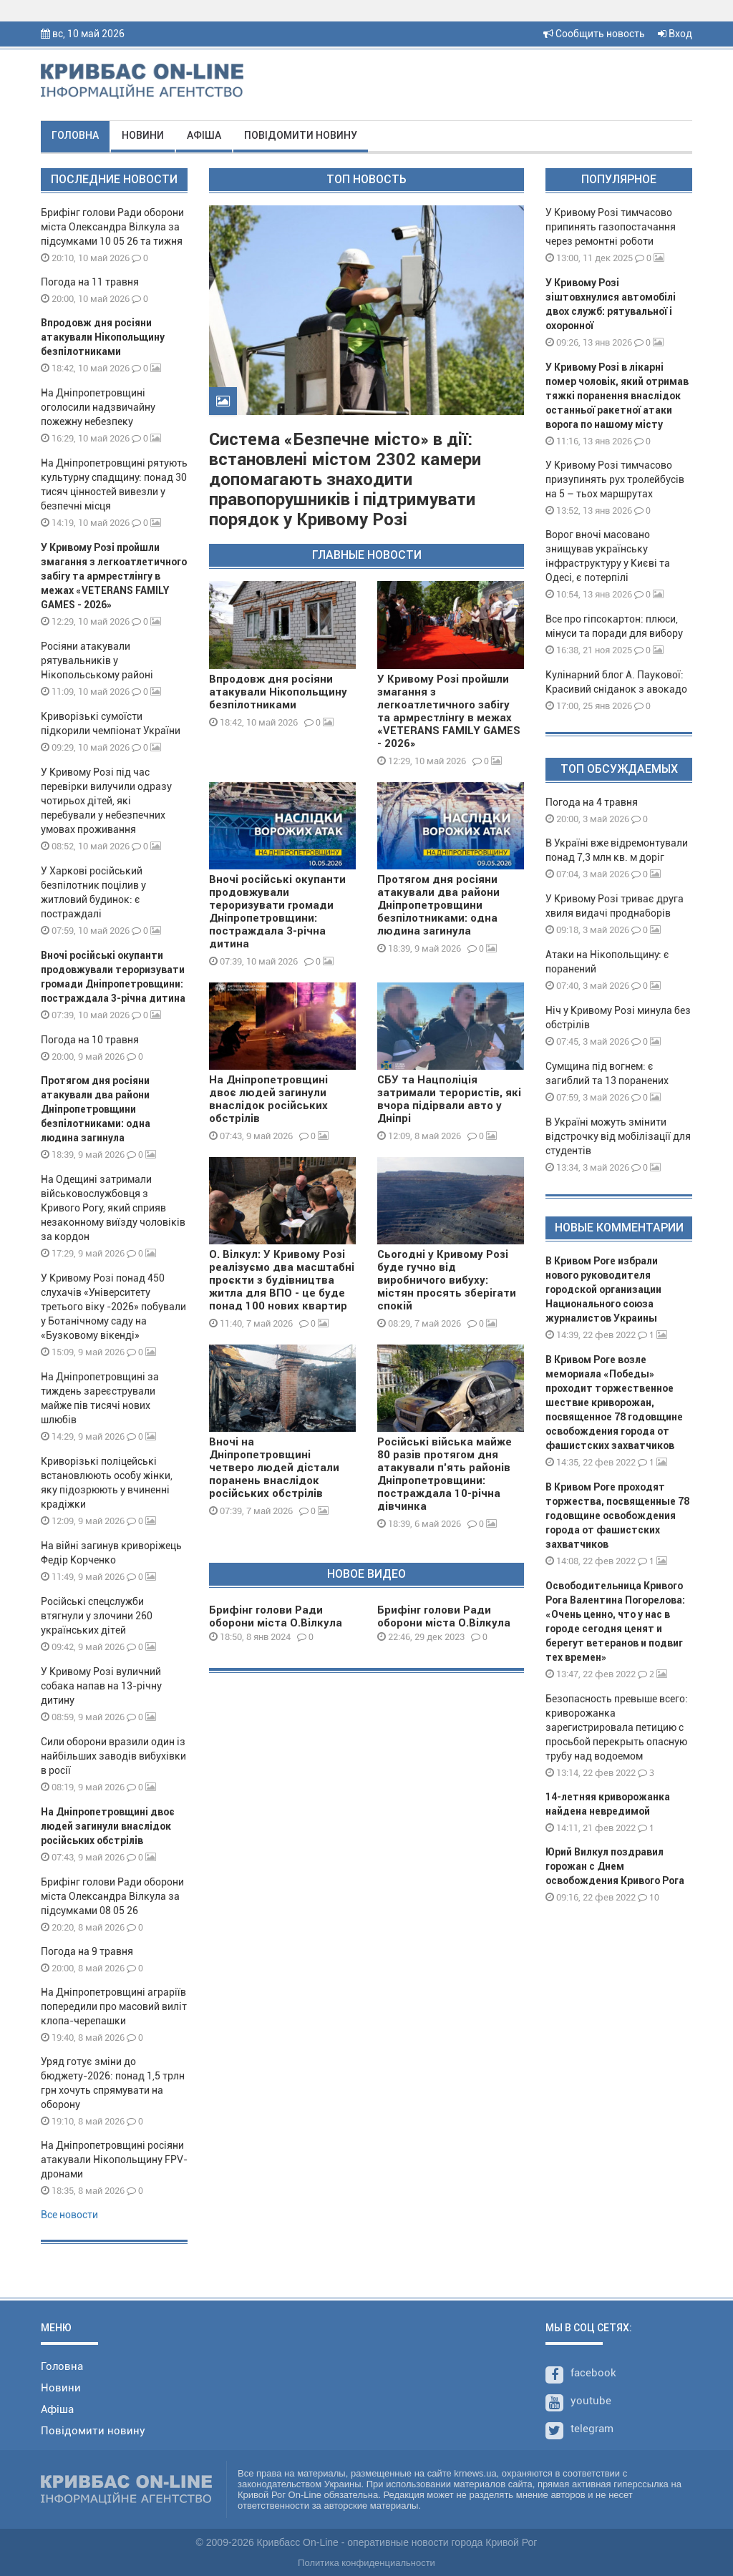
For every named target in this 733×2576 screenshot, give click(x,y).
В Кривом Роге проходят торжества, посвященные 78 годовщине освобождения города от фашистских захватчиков (617, 1515)
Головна (75, 135)
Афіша (204, 135)
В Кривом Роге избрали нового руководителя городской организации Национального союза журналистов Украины (603, 1289)
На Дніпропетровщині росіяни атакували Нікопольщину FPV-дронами (114, 2160)
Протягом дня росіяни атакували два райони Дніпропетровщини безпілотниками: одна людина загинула (95, 1109)
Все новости (69, 2214)
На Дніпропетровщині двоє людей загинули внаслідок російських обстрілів (108, 1826)
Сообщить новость (594, 33)
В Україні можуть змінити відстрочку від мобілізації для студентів (618, 1136)
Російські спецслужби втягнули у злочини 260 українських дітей (96, 1616)
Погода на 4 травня (591, 802)
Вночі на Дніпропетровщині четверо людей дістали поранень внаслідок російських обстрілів (274, 1467)
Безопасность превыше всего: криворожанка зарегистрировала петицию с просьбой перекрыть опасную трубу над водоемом (616, 1727)
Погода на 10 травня (90, 1039)
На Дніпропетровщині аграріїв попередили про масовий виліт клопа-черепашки (114, 2006)
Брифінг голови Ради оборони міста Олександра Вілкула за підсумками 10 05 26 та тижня (112, 227)
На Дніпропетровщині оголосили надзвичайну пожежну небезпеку (98, 407)
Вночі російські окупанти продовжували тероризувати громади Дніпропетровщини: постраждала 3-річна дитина (277, 911)
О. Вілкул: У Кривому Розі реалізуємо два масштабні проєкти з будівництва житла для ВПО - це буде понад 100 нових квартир (281, 1280)
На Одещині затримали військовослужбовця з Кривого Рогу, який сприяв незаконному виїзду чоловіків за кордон (113, 1208)
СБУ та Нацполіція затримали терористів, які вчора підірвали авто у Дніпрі (449, 1099)
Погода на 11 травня (90, 282)
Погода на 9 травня (87, 1951)
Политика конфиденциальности (366, 2562)
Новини (143, 135)
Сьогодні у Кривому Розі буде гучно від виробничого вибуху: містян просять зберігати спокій (446, 1280)
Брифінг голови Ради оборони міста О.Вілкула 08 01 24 (275, 1623)
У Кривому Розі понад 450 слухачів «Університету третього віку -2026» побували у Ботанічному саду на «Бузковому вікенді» (113, 1306)
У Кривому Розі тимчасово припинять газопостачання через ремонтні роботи (610, 227)
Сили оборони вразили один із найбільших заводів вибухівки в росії (113, 1756)
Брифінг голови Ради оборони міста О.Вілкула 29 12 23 (443, 1623)
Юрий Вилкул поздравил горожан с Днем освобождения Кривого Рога (614, 1866)
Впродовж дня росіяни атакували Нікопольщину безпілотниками (103, 337)
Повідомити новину (300, 135)
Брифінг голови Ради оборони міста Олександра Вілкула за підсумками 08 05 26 (112, 1896)
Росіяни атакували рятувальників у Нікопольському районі (97, 660)
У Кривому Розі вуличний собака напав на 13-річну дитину (101, 1686)
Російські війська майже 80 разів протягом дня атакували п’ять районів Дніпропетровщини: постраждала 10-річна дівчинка (444, 1474)
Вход (675, 33)
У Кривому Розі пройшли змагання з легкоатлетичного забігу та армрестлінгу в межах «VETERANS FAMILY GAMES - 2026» (114, 576)
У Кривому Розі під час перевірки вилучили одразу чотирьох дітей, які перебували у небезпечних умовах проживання (106, 800)
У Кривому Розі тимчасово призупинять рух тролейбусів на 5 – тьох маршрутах (614, 479)
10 (648, 1897)
